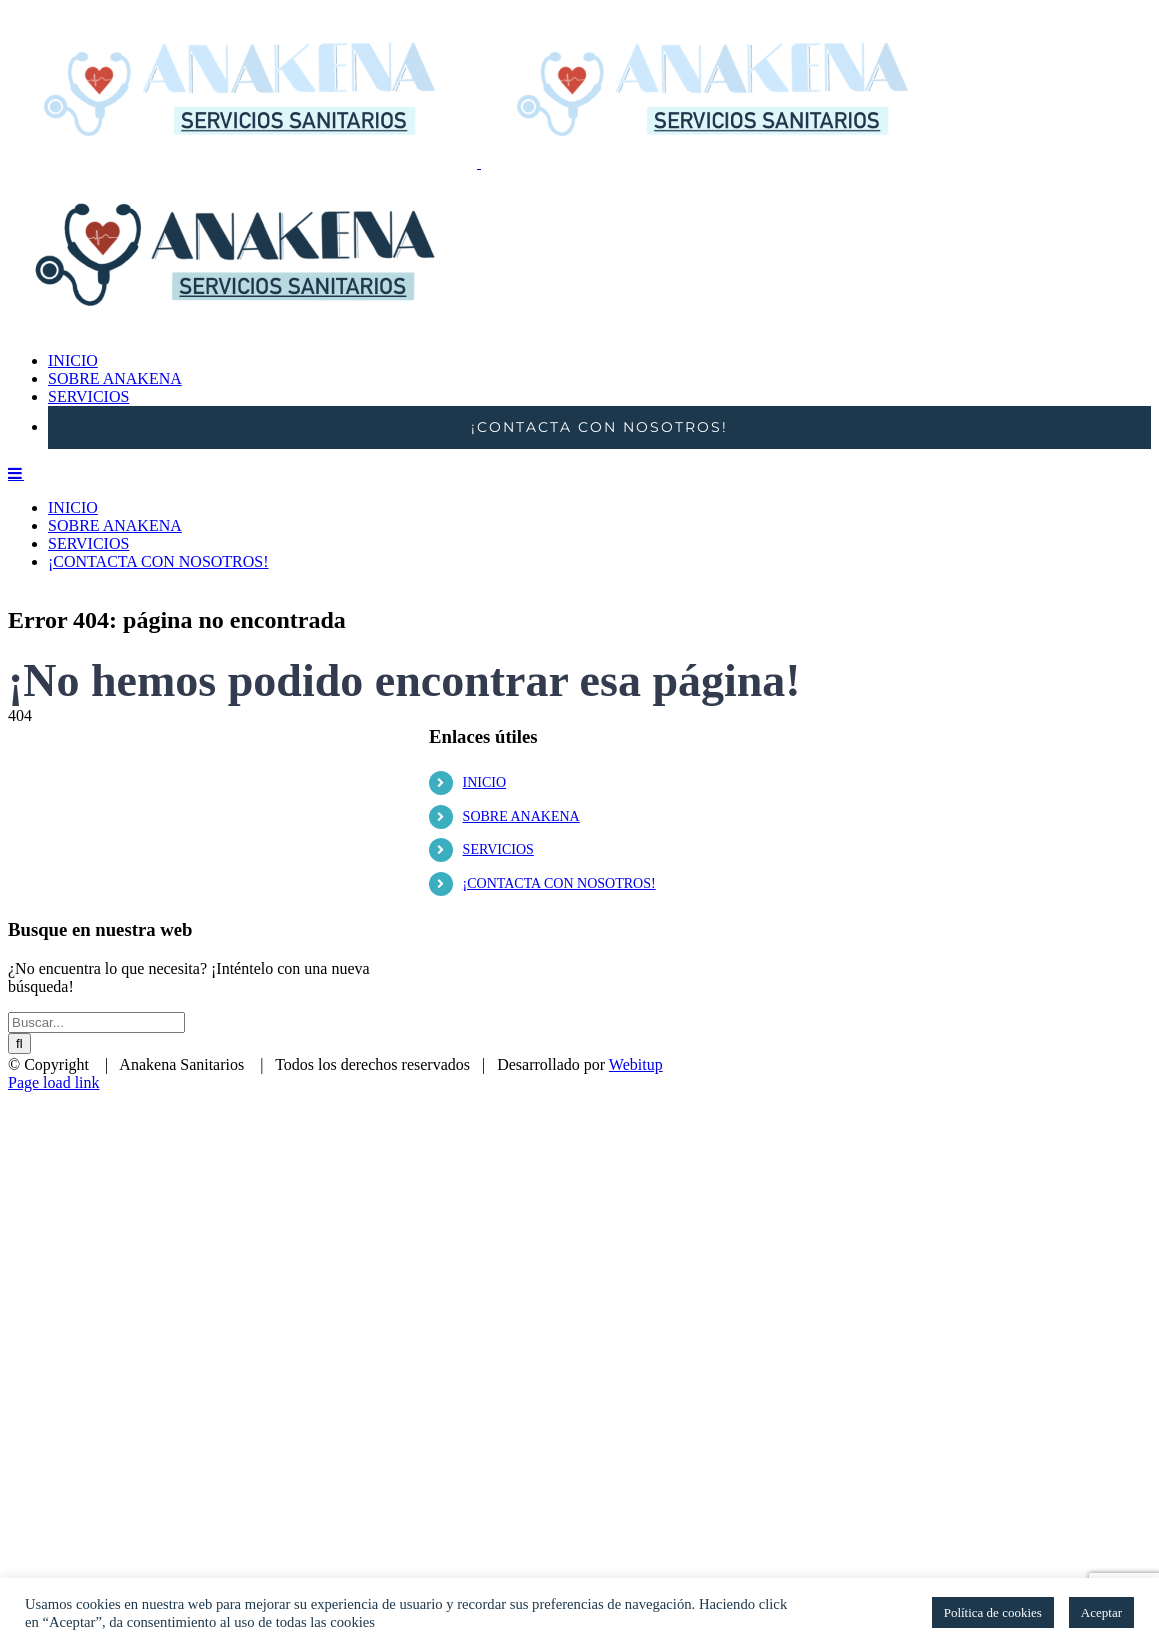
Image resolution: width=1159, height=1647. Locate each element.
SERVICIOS (498, 824)
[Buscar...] (96, 997)
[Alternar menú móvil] (16, 750)
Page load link (54, 1057)
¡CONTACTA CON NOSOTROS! (559, 858)
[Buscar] (19, 1018)
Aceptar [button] (1101, 1612)
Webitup (636, 1039)
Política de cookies (993, 1612)
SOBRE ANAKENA (521, 791)
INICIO (485, 757)
